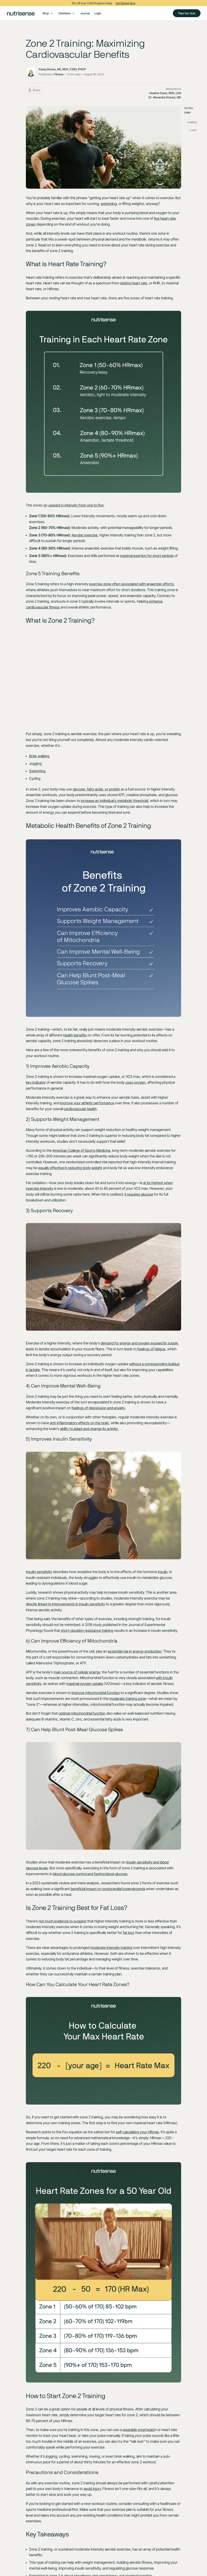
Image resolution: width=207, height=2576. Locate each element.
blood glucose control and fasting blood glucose (90, 1874)
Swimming (37, 771)
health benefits (75, 1035)
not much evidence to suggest (63, 1921)
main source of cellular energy (77, 1672)
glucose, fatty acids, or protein (96, 789)
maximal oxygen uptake (84, 1684)
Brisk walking (39, 756)
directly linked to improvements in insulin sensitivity (65, 1604)
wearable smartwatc (139, 2430)
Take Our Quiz (186, 13)
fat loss (128, 1933)
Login (97, 13)
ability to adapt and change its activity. (89, 1429)
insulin (163, 1572)
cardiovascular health (80, 1109)
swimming (109, 204)
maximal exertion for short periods (147, 556)
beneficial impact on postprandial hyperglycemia (108, 1889)
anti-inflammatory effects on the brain (79, 1423)
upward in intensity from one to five (76, 505)
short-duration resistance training (87, 1630)
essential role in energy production (135, 1651)
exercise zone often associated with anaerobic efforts (131, 584)
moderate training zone (127, 1698)
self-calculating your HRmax (137, 2132)
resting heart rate (133, 283)
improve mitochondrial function (96, 1693)
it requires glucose (139, 1194)
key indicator (36, 1082)
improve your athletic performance (87, 1103)
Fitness (58, 74)
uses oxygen (135, 1082)
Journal (85, 13)
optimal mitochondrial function (82, 1713)
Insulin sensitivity (39, 1572)
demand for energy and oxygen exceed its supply (139, 1343)
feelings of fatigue (150, 1349)
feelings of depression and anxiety (98, 1408)
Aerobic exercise (85, 535)
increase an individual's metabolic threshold (114, 801)
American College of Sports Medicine (81, 1150)
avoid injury (92, 2489)
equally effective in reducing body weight (70, 1168)
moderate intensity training (111, 1947)
